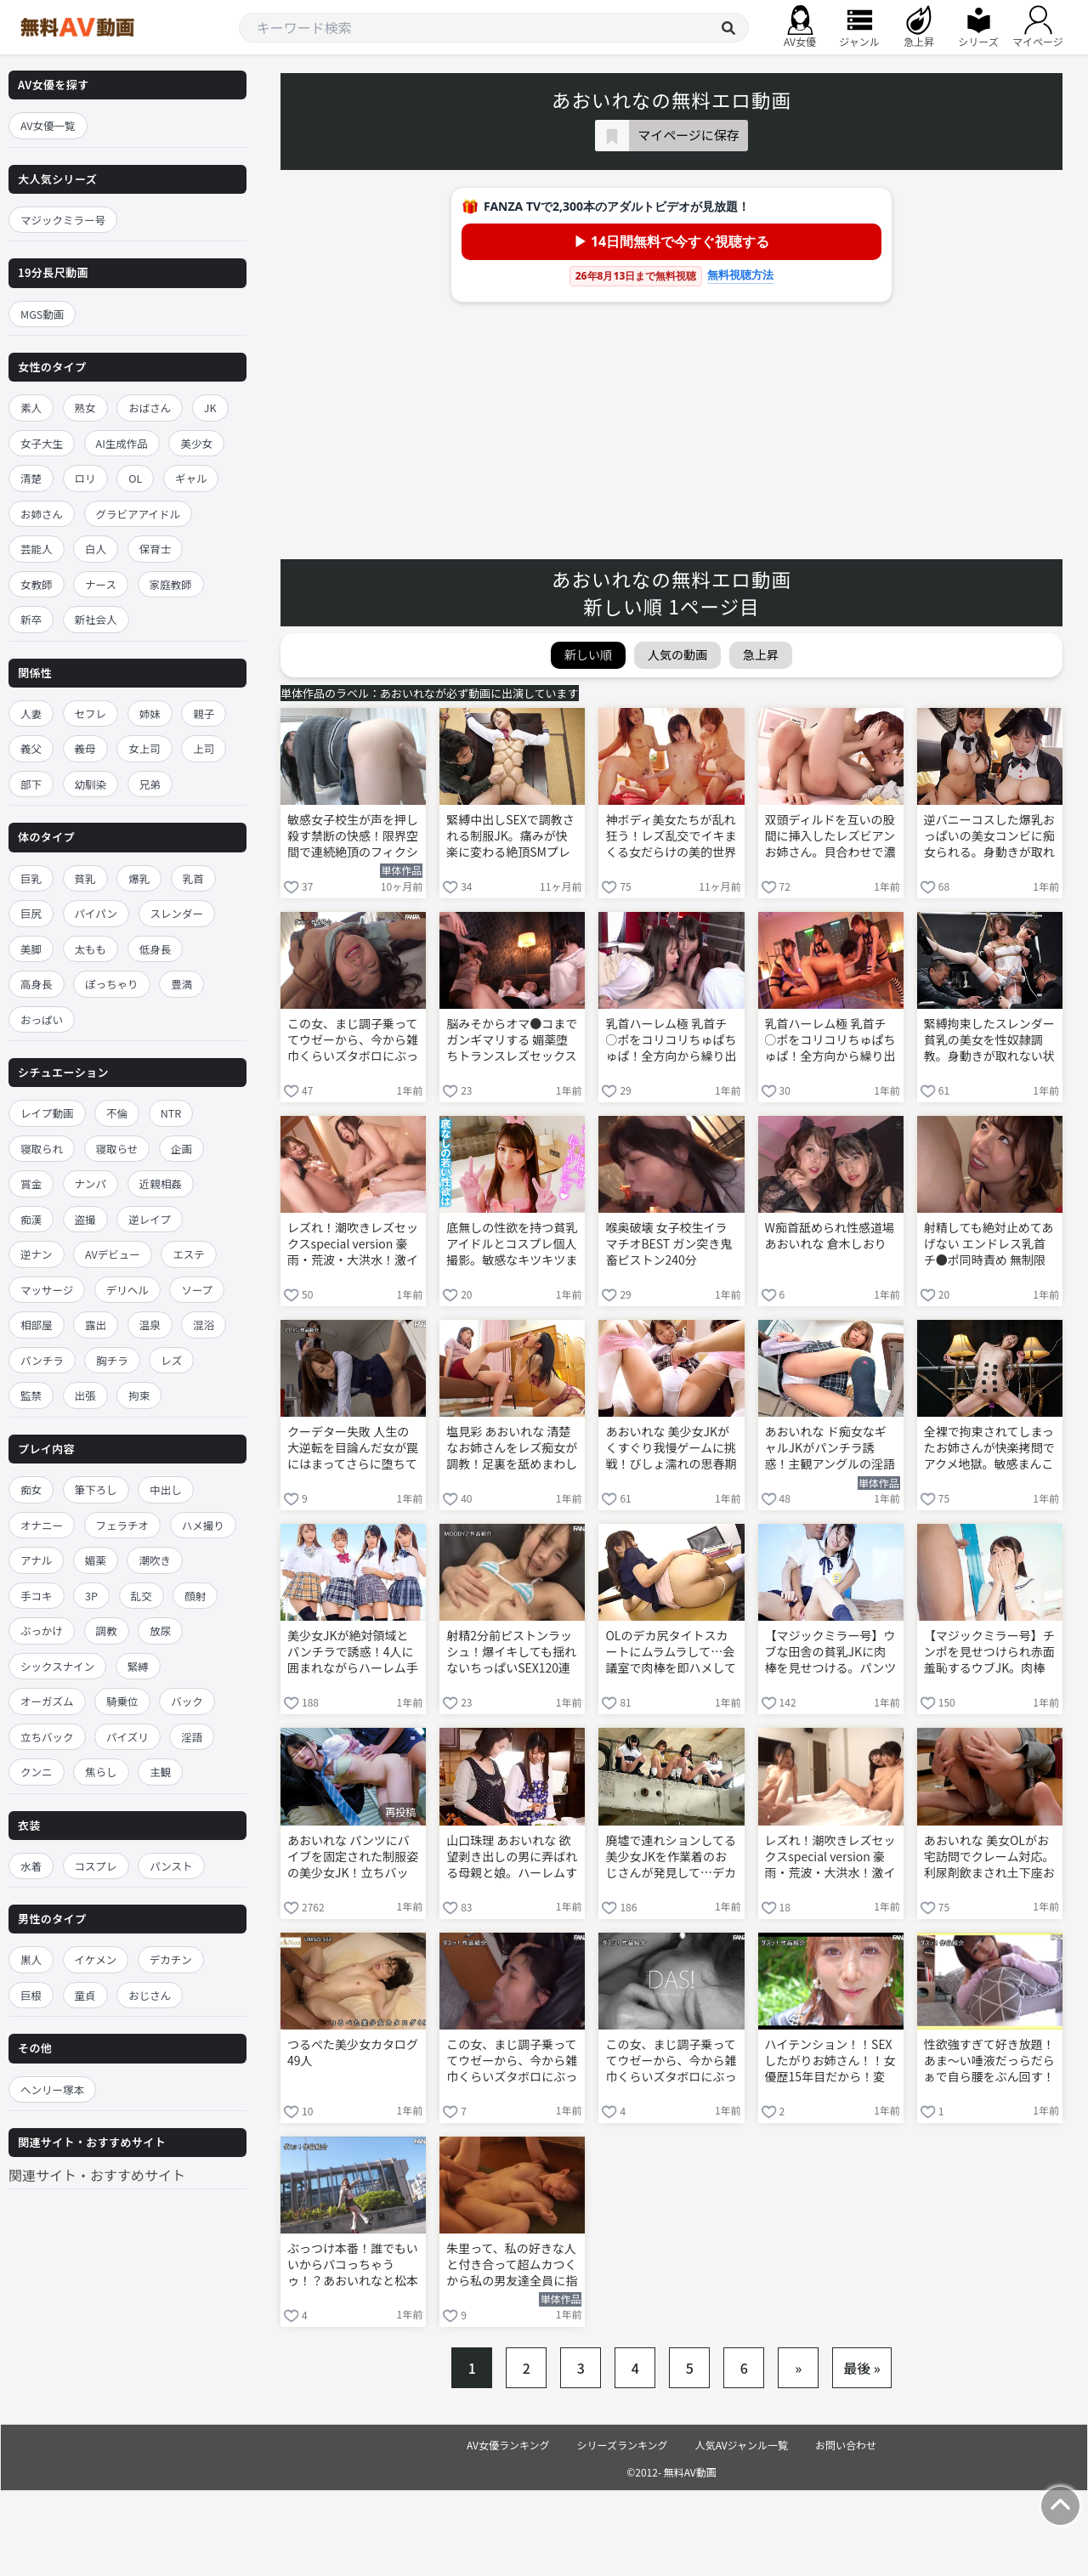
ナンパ (91, 1183)
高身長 (36, 984)
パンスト (171, 1866)
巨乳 (31, 878)
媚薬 (95, 1560)
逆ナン (36, 1254)
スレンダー (177, 913)
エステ (189, 1254)
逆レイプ (149, 1219)
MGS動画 (42, 314)
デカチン (171, 1959)
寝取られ (41, 1149)
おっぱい (41, 1019)
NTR (171, 1113)
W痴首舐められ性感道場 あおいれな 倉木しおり (829, 1236)
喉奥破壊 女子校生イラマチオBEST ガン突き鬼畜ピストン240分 (668, 1244)
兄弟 (150, 784)
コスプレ (96, 1866)
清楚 (31, 478)
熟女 (85, 407)
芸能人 (36, 549)
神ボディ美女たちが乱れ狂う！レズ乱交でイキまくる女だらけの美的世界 (670, 836)
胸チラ (112, 1360)
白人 (95, 549)
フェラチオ (123, 1525)
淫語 (191, 1737)
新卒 (31, 619)
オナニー (41, 1525)
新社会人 (96, 619)
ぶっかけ (41, 1630)
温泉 (150, 1324)
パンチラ (42, 1360)
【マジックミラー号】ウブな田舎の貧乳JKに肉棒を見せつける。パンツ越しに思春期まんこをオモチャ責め (831, 1653)
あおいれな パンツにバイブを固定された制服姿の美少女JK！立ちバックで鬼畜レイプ (352, 1857)
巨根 (31, 1995)
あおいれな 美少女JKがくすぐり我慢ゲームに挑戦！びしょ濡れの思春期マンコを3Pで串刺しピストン (670, 1449)
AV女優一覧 (48, 125)
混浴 (203, 1324)
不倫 (117, 1113)
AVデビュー (112, 1254)
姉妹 (150, 713)
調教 (106, 1630)
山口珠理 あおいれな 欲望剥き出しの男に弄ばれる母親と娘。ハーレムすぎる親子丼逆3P (511, 1857)
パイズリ (127, 1737)
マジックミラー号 (62, 220)
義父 (31, 748)
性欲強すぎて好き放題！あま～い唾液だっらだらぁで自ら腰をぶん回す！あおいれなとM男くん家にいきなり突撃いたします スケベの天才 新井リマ (989, 2061)
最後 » (862, 2368)
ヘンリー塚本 (52, 2089)
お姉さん (41, 514)
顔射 (195, 1596)
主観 (160, 1772)
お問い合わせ (845, 2444)
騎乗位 (122, 1701)
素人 (31, 407)
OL (135, 478)
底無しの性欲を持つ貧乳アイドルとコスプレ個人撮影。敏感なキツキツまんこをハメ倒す (511, 1245)
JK (210, 407)
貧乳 (85, 878)
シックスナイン (57, 1666)
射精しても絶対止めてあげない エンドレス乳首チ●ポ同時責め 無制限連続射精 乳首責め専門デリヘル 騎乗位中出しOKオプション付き (988, 1245)
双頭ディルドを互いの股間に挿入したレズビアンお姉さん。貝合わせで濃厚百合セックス (830, 837)
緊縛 (138, 1666)
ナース (100, 584)
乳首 (193, 878)
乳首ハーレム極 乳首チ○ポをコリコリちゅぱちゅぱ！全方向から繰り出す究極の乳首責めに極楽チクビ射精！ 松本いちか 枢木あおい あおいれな (670, 1041)
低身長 (155, 949)
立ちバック (47, 1737)
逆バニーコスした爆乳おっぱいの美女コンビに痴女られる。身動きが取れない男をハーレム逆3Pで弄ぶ (989, 837)
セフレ (91, 713)
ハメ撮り (203, 1525)
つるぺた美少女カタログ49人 (352, 2052)
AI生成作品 (122, 443)
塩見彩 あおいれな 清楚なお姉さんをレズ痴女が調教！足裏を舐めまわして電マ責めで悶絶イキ (511, 1449)
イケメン (96, 1959)
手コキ (36, 1596)
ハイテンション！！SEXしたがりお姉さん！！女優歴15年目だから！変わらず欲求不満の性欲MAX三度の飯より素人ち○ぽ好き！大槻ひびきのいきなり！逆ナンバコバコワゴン (830, 2061)
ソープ (196, 1290)
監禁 (31, 1395)
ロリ (85, 478)
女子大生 (41, 443)
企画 (181, 1149)
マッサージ (46, 1290)
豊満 (181, 984)
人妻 (31, 713)
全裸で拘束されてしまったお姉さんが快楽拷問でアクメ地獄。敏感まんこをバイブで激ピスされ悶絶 (989, 1449)
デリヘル (127, 1290)
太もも (91, 949)
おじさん (149, 1995)
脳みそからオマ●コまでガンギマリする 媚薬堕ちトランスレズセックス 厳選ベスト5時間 (511, 1041)
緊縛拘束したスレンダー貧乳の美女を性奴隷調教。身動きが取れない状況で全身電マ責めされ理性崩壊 (989, 1041)
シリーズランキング (622, 2444)
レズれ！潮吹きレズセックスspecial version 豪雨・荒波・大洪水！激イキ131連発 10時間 (352, 1245)
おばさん (149, 407)
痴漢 (31, 1219)
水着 (31, 1866)
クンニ (36, 1772)
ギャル (191, 478)
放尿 (160, 1630)
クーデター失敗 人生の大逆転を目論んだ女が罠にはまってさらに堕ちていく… (352, 1449)
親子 (203, 713)
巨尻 (31, 913)
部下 (31, 784)
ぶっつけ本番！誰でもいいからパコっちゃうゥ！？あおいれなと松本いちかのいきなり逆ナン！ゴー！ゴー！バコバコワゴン (352, 2265)
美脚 (31, 949)
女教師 (36, 584)
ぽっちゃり (112, 984)
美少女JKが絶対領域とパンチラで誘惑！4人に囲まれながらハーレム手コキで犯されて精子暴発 (352, 1653)
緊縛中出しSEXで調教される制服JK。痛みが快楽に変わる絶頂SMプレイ (510, 837)
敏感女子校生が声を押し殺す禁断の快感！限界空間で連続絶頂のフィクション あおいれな (352, 837)
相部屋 (36, 1324)
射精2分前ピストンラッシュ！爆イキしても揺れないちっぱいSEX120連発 (511, 1653)
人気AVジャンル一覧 (741, 2444)
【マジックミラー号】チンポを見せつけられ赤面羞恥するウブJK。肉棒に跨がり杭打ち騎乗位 (989, 1653)
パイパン (96, 913)
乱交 (141, 1596)
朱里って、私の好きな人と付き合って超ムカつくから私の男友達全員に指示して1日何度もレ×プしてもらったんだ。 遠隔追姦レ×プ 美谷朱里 (511, 2265)
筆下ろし (96, 1489)
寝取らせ (117, 1149)
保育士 (155, 549)
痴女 (31, 1489)
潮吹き (155, 1560)
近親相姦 (160, 1183)
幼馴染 (91, 784)
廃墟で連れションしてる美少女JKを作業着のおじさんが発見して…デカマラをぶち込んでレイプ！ (670, 1857)
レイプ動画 (47, 1113)
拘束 (139, 1395)
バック (187, 1701)
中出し (166, 1489)
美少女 (196, 443)
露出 (95, 1324)
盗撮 (85, 1219)
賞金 (31, 1183)
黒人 (31, 1959)
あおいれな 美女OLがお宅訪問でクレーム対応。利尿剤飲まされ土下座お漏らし (989, 1857)
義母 (85, 748)
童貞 (85, 1995)
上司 (203, 748)
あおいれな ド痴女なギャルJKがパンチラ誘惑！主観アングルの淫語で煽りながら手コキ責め (830, 1449)
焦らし (101, 1772)
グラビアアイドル (138, 514)
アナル (36, 1560)
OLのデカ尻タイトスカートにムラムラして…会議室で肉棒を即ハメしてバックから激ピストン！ (670, 1653)
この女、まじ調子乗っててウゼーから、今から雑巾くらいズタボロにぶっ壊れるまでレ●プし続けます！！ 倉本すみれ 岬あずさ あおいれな (352, 1041)
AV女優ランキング (508, 2444)
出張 (85, 1395)
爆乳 (139, 878)
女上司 (144, 748)
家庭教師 (171, 584)
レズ (171, 1360)
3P (91, 1596)
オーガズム (47, 1701)
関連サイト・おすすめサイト (96, 2175)
